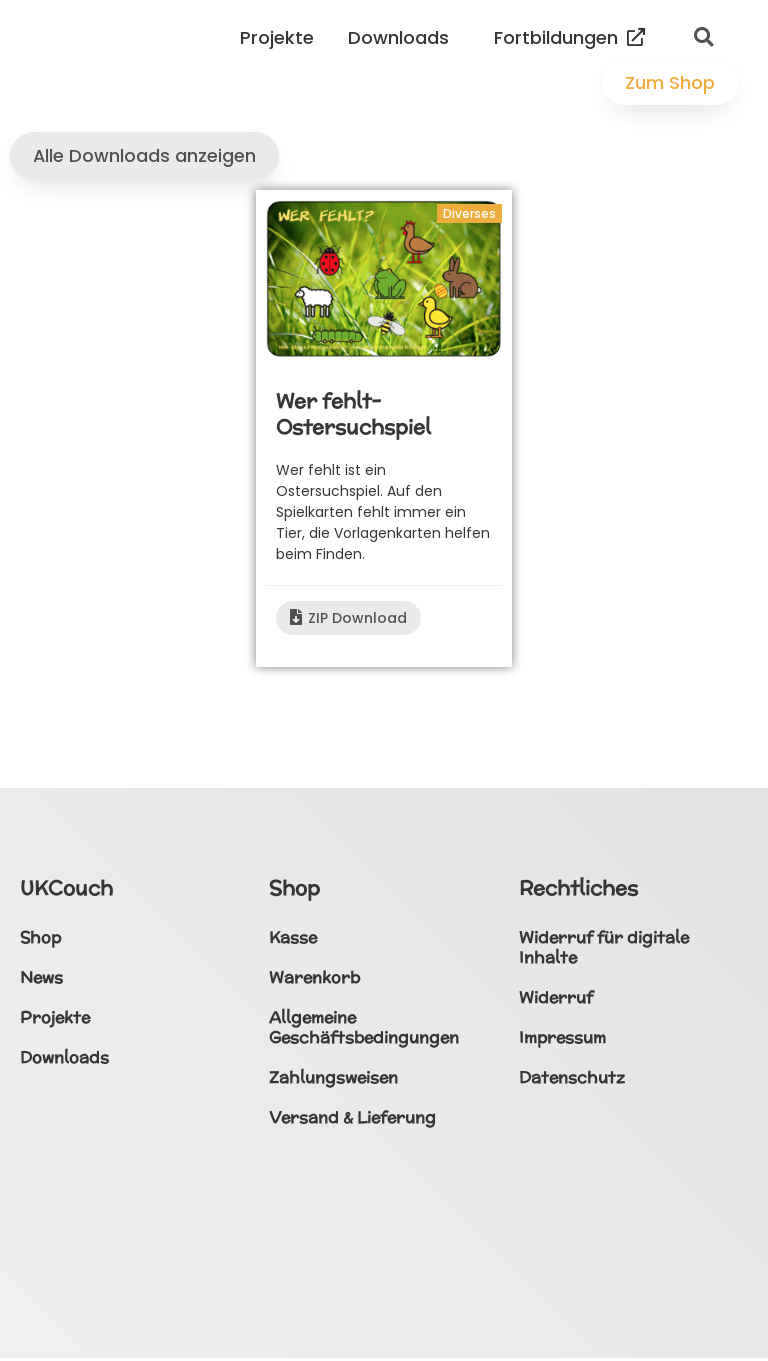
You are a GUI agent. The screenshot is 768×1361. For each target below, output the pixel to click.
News (41, 979)
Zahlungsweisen (333, 1079)
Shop (40, 939)
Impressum (562, 1039)
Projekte (282, 37)
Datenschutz (572, 1079)
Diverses (469, 215)
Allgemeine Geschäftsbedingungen (364, 1029)
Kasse (293, 939)
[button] (703, 38)
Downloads (403, 37)
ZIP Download (348, 620)
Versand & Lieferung (352, 1119)
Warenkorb (314, 979)
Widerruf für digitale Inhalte (604, 949)
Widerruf (556, 999)
